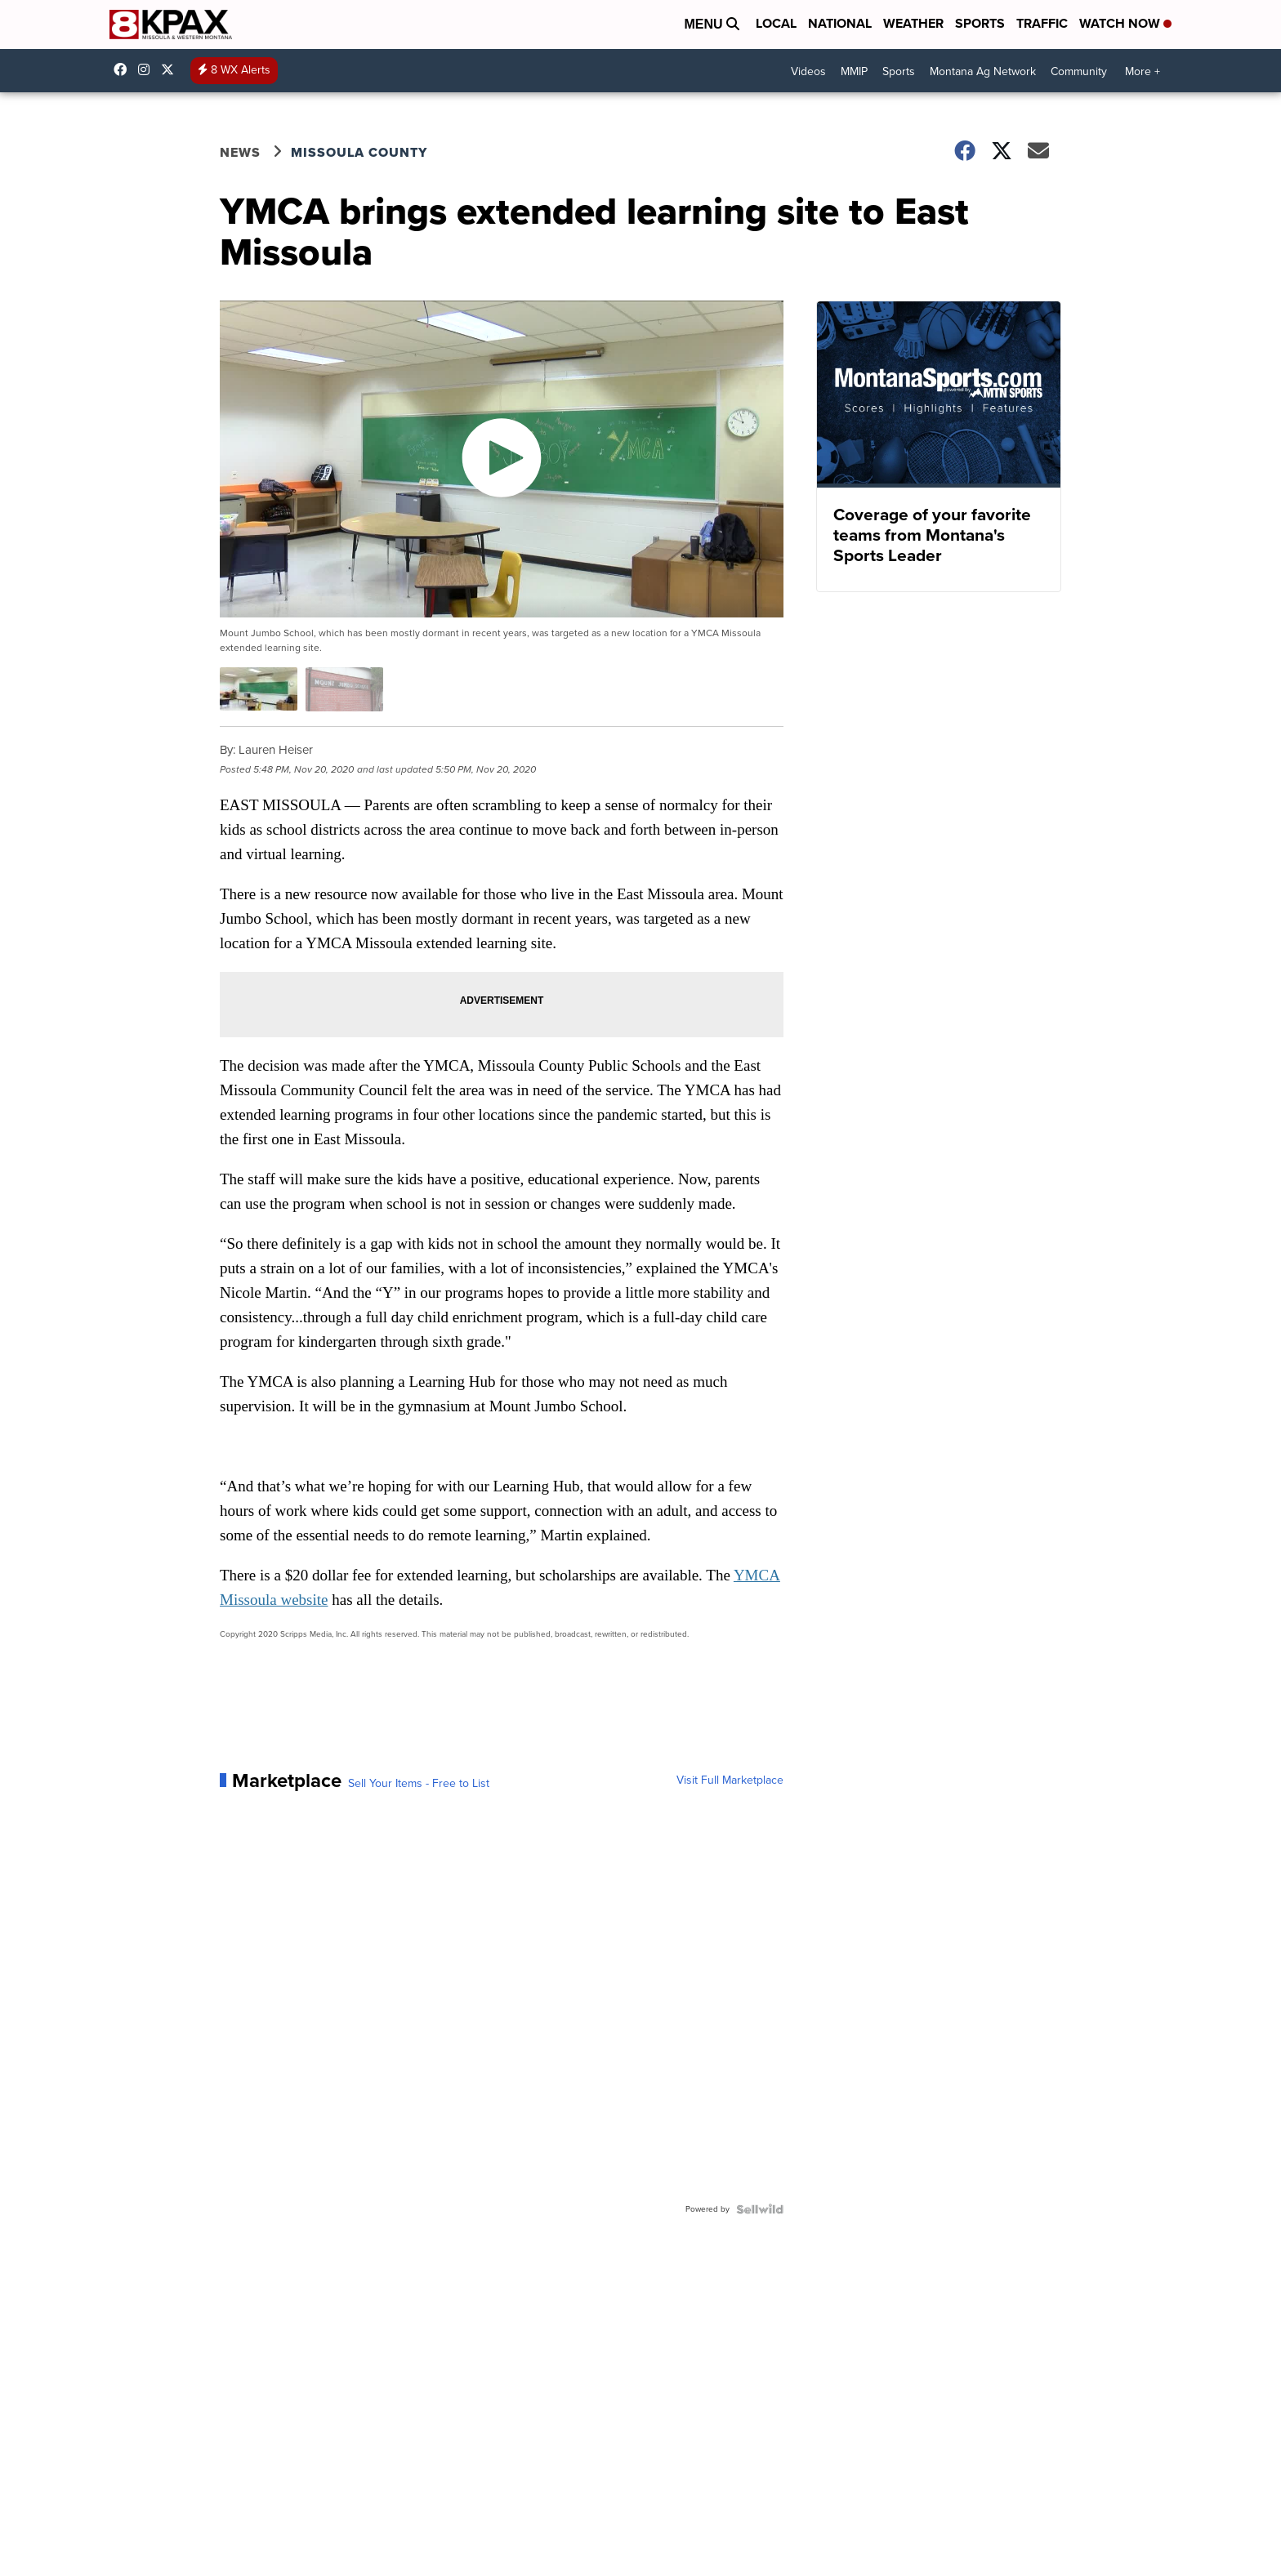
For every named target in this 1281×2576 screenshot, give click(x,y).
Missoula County (359, 152)
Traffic (1042, 23)
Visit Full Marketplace (729, 1780)
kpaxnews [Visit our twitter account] (171, 69)
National (840, 23)
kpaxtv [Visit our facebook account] (124, 69)
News (240, 152)
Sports (980, 23)
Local (776, 23)
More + (1142, 71)
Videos (808, 71)
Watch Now (1125, 23)
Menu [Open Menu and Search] (711, 24)
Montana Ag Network (983, 71)
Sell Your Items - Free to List (418, 1783)
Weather (913, 23)
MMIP (854, 71)
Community (1079, 71)
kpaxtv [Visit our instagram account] (148, 69)
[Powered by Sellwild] (759, 2209)
